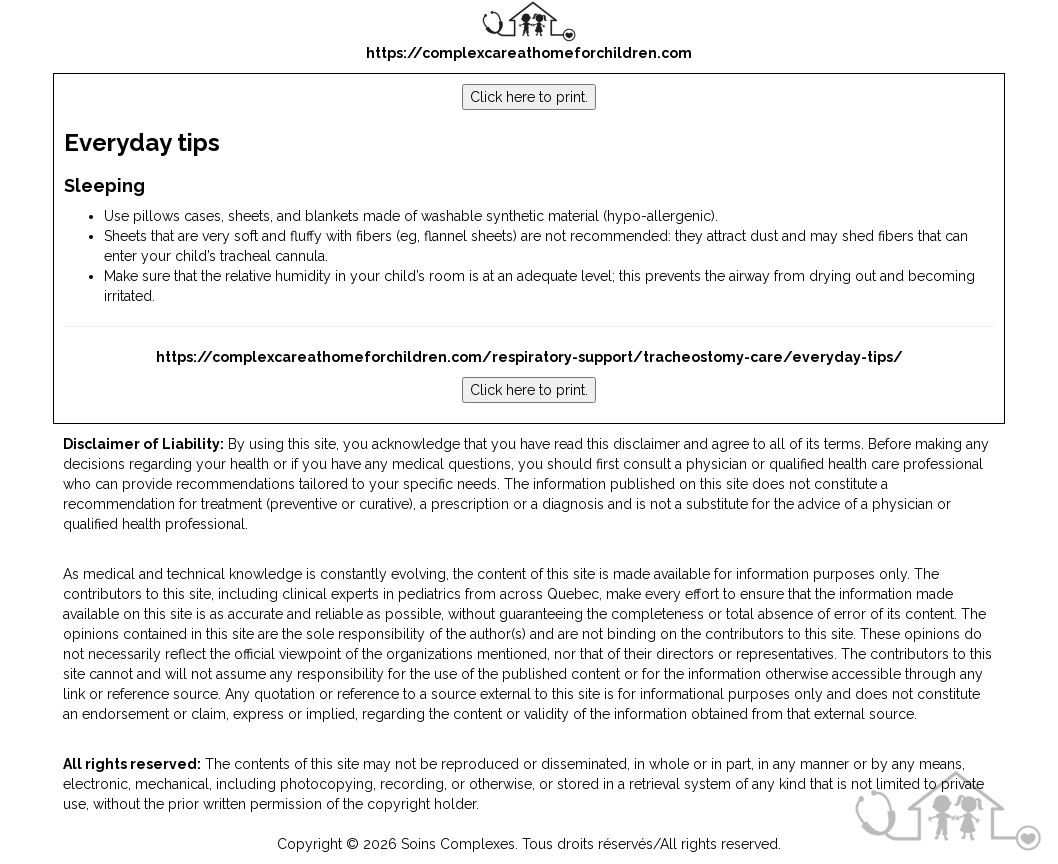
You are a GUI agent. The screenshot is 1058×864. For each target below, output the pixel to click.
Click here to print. (529, 97)
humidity (303, 276)
